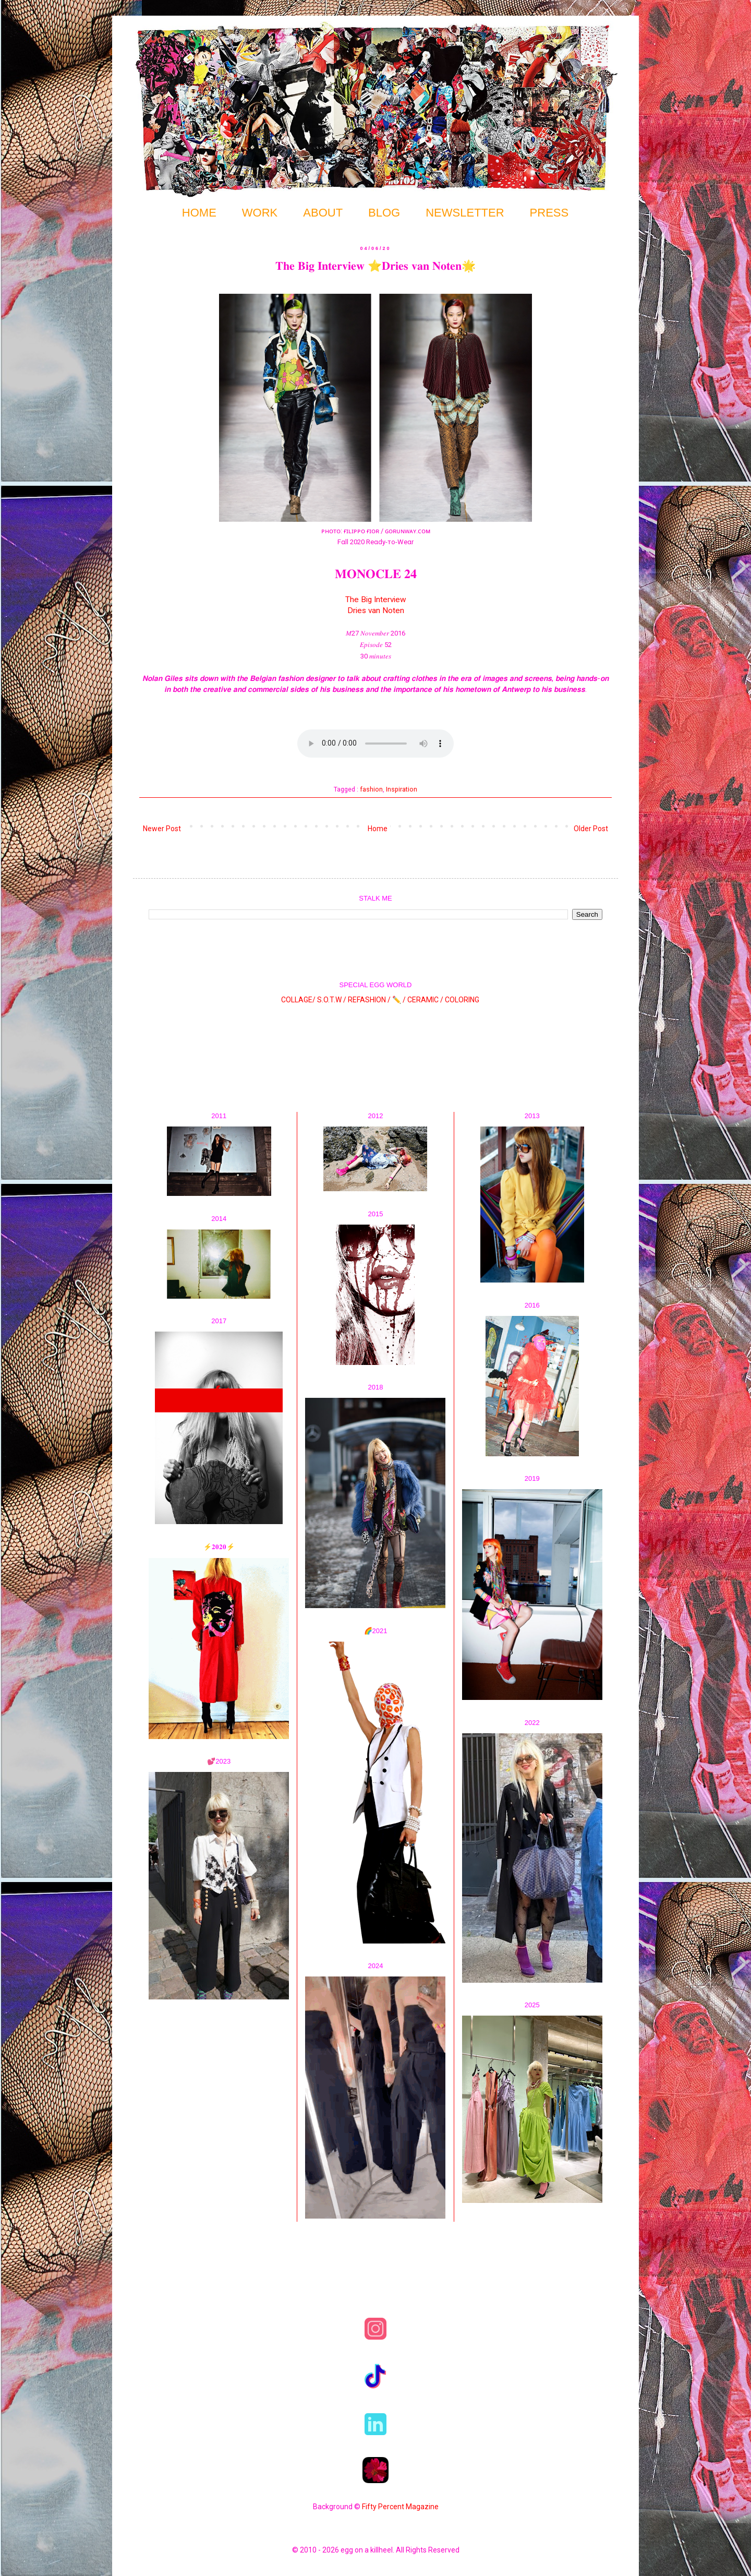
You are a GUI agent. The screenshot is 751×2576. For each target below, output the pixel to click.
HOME (199, 212)
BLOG (384, 212)
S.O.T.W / (331, 1000)
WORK (259, 212)
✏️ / (399, 1000)
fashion (371, 789)
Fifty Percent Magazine (400, 2506)
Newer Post (162, 828)
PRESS (549, 212)
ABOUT (323, 212)
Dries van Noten (375, 610)
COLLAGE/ (298, 1000)
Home (377, 828)
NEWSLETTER (465, 212)
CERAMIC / (425, 1000)
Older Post (591, 828)
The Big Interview (375, 599)
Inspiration (401, 789)
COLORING (462, 1000)
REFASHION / (369, 1000)
